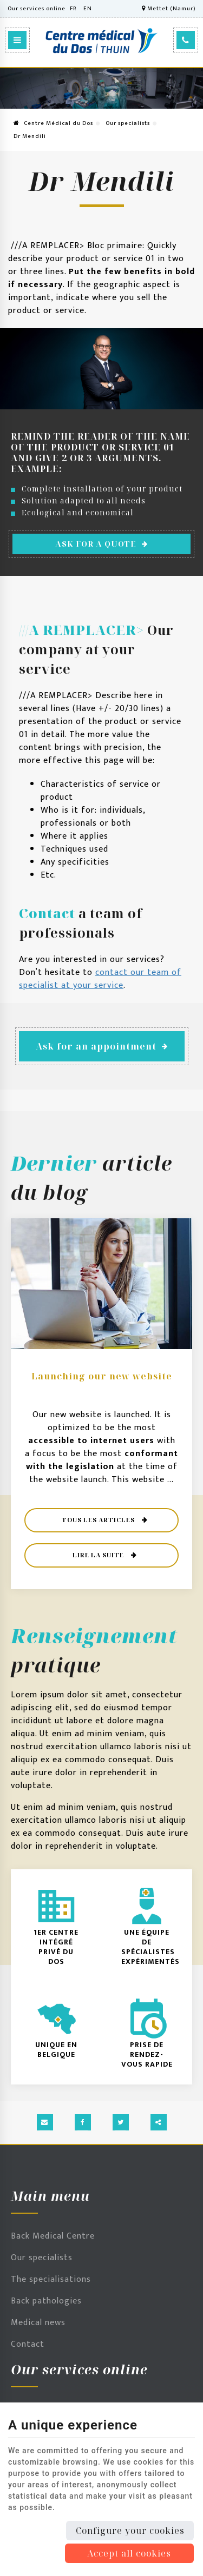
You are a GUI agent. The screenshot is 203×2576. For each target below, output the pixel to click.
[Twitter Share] (121, 2122)
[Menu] (17, 40)
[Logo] (101, 40)
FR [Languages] (73, 9)
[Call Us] (185, 40)
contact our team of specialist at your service (100, 979)
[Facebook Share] (83, 2122)
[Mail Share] (45, 2122)
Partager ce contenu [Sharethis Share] (158, 2122)
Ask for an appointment (102, 1046)
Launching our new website (101, 1376)
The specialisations (51, 2279)
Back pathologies (46, 2301)
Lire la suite (99, 1555)
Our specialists (128, 123)
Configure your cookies (130, 2531)
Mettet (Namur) (168, 9)
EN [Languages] (87, 9)
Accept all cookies (129, 2553)
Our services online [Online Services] (37, 9)
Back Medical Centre (53, 2236)
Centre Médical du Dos (53, 123)
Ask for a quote (102, 544)
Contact (27, 2344)
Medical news (38, 2322)
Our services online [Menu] (79, 2369)
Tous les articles (99, 1520)
